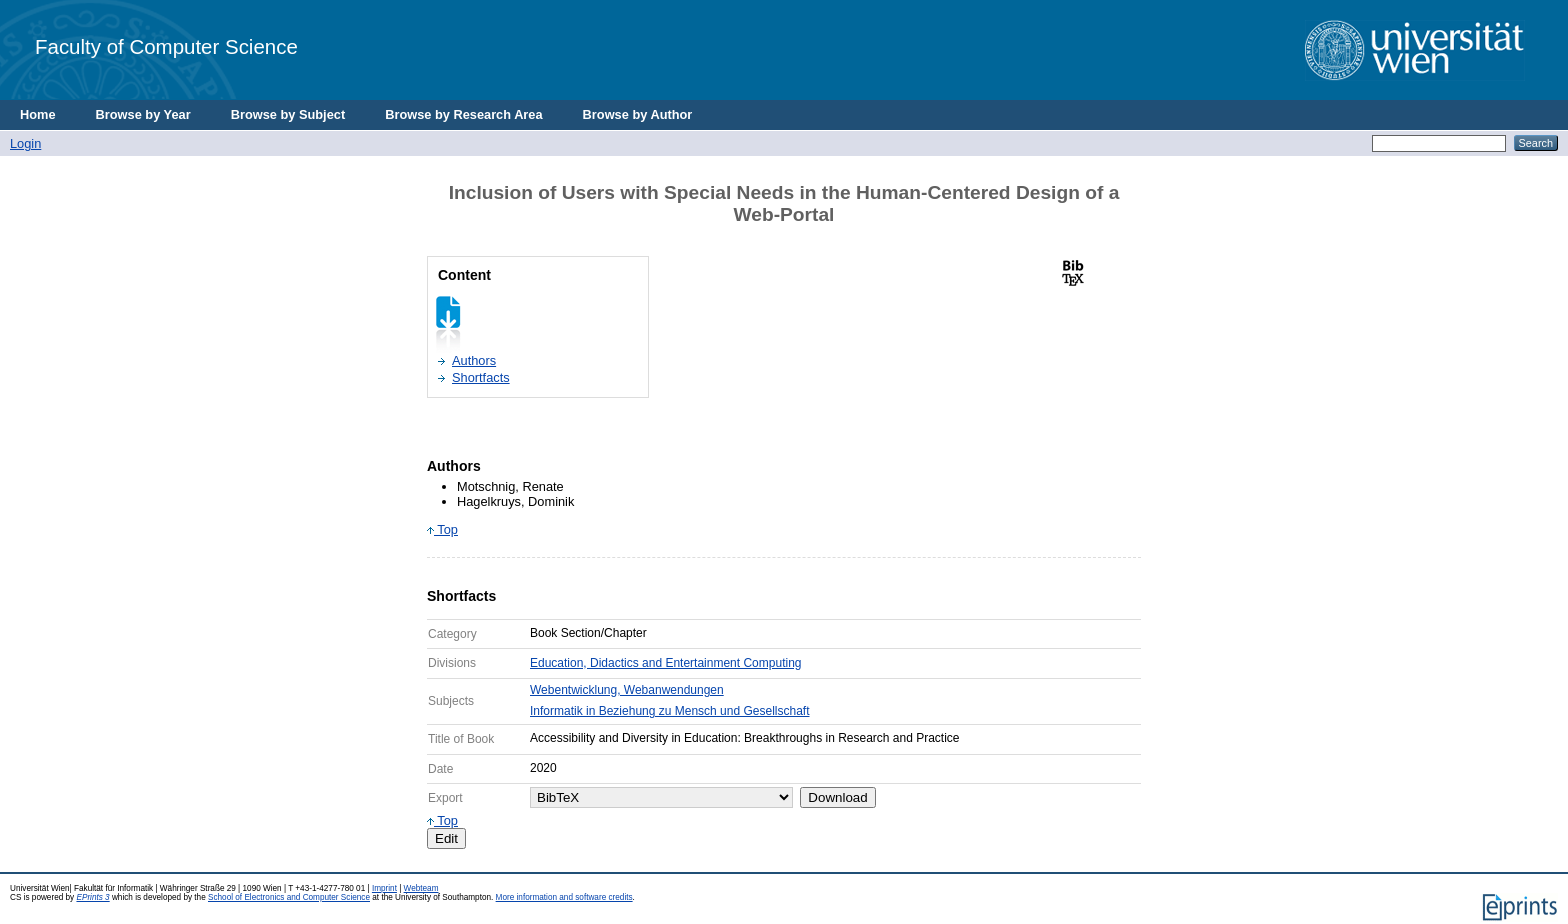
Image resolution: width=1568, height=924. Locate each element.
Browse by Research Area (463, 114)
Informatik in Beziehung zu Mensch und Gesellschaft (669, 711)
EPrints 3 (92, 897)
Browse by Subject (288, 114)
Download (837, 797)
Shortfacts (481, 377)
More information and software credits (564, 897)
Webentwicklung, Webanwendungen (627, 690)
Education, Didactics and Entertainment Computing (665, 663)
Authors (474, 360)
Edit (446, 838)
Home (38, 114)
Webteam (421, 888)
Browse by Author (638, 114)
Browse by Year (143, 114)
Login (25, 143)
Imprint (384, 888)
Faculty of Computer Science (166, 46)
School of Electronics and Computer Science (289, 897)
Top (442, 529)
